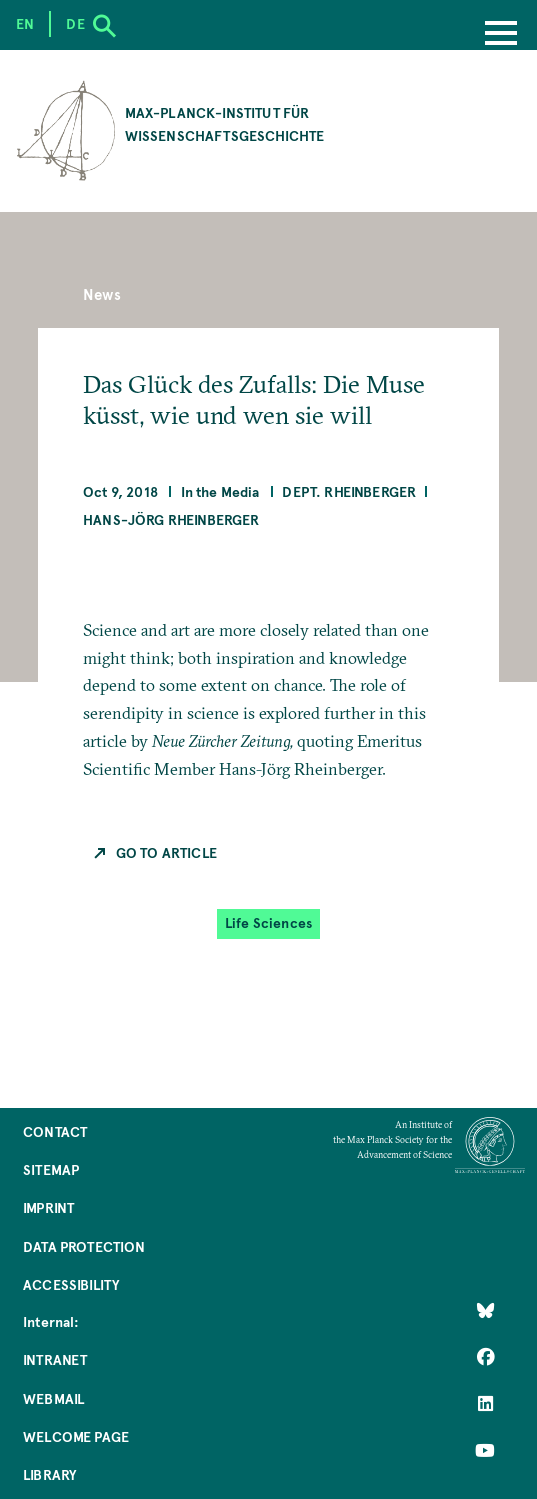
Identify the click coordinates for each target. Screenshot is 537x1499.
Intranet (55, 1359)
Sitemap (51, 1169)
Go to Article (166, 852)
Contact (55, 1131)
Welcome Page (76, 1436)
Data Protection (84, 1246)
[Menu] (501, 35)
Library (49, 1474)
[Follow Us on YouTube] (485, 1450)
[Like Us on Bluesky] (485, 1310)
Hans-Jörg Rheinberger (171, 519)
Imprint (48, 1207)
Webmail (53, 1398)
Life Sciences (268, 923)
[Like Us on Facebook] (485, 1357)
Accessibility (71, 1284)
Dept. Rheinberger (349, 491)
